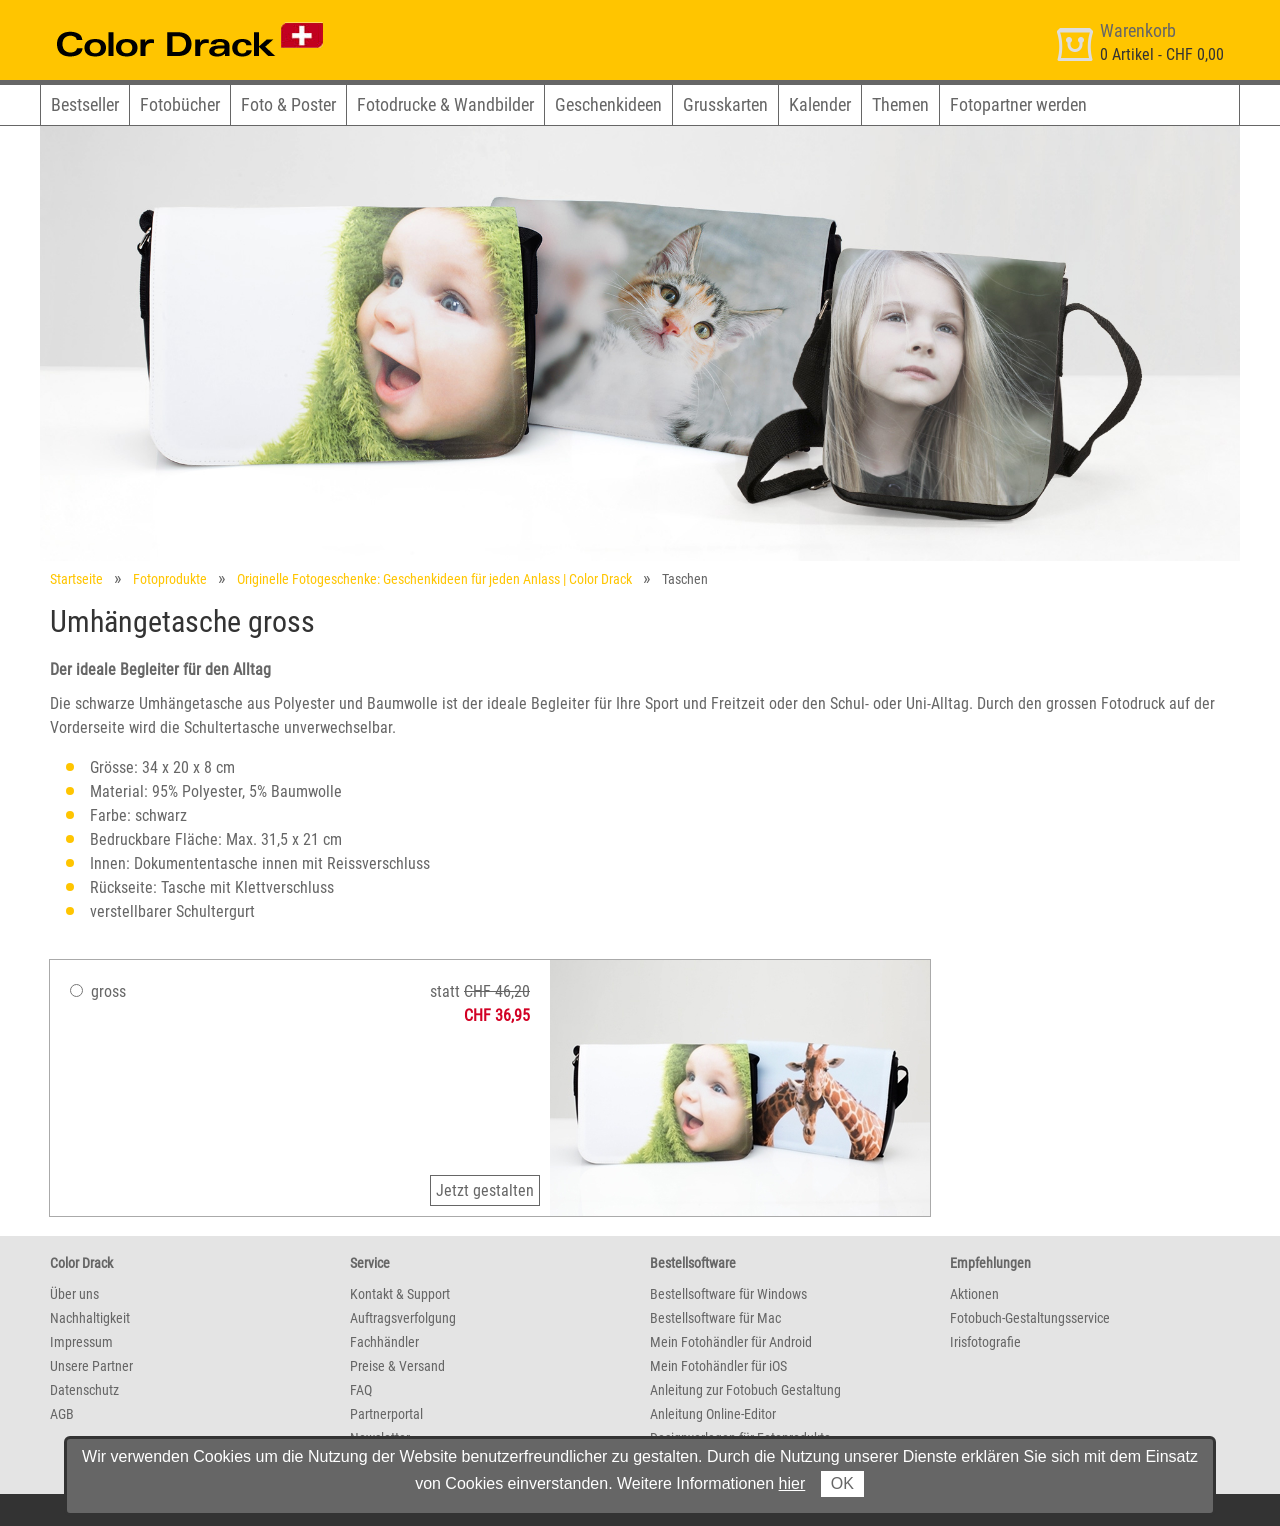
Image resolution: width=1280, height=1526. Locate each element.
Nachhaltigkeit (90, 1318)
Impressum (81, 1342)
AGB (62, 1414)
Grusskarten (725, 104)
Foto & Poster (288, 104)
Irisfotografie (985, 1342)
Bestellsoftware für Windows (728, 1294)
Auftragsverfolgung (403, 1318)
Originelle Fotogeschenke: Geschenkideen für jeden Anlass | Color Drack (434, 579)
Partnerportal (386, 1414)
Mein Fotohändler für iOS (718, 1366)
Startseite (76, 579)
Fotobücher (180, 104)
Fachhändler (384, 1342)
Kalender (820, 104)
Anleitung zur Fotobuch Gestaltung (745, 1390)
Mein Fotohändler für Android (731, 1342)
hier (792, 1483)
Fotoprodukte (170, 579)
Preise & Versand (397, 1366)
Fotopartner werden (1018, 104)
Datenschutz (84, 1390)
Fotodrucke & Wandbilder (445, 104)
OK (842, 1483)
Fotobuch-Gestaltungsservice (1030, 1318)
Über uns (74, 1294)
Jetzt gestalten (485, 1190)
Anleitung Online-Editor (713, 1414)
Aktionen (974, 1294)
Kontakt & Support (400, 1294)
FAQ (361, 1390)
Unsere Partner (91, 1366)
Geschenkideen (608, 104)
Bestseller (85, 104)
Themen (900, 104)
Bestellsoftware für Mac (715, 1318)
